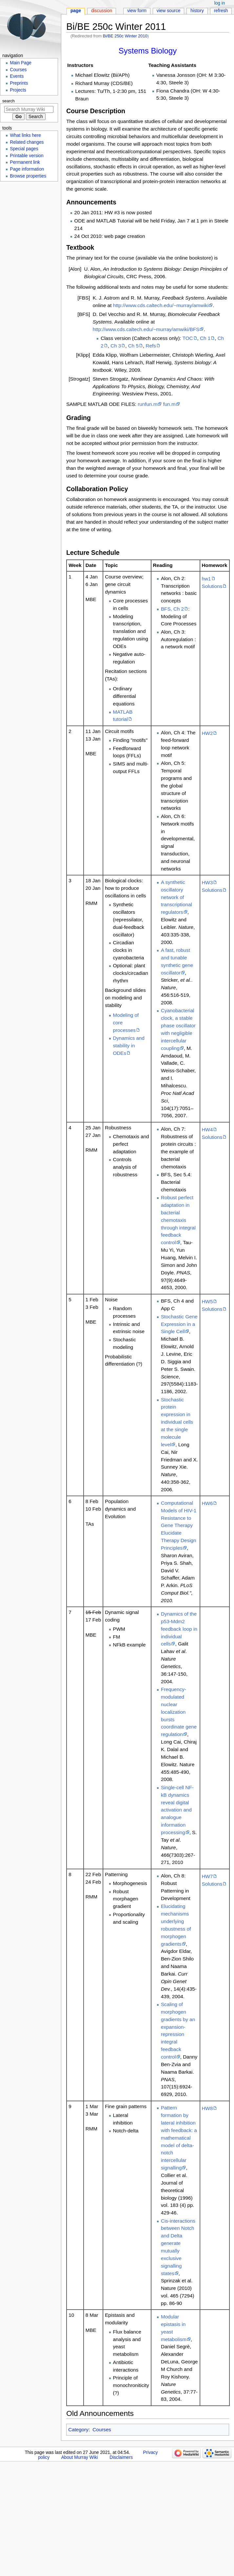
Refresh (221, 10)
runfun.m (147, 404)
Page (75, 10)
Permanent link (25, 162)
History (197, 10)
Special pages (24, 148)
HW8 (207, 2108)
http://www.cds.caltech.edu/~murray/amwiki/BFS (146, 329)
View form (136, 10)
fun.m (169, 404)
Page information (27, 169)
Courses (101, 2429)
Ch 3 (115, 345)
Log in (219, 3)
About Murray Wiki (79, 2457)
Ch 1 (205, 338)
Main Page (20, 62)
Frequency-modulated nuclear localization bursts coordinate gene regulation (179, 1711)
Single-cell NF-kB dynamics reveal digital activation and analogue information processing (177, 1810)
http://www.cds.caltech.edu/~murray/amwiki (161, 305)
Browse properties (28, 176)
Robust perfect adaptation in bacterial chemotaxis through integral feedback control (178, 1220)
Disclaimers (121, 2457)
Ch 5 (133, 345)
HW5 (207, 1301)
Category (78, 2429)
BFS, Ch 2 (172, 609)
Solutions (212, 586)
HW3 (207, 882)
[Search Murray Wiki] (28, 109)
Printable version (26, 155)
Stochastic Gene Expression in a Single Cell (179, 1324)
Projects (18, 90)
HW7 (207, 1876)
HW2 (207, 733)
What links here (25, 135)
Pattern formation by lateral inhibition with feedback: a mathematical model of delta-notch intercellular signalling (179, 2137)
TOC (188, 338)
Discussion (101, 10)
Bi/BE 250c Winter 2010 (125, 35)
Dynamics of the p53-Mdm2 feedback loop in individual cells (179, 1628)
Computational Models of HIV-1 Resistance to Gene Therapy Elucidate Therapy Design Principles (178, 1525)
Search (8, 101)
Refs (151, 345)
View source (169, 10)
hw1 (206, 578)
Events (17, 76)
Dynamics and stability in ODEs (129, 1045)
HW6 (207, 1503)
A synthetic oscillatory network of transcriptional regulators (176, 897)
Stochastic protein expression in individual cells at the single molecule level (177, 1422)
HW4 (207, 1129)
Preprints (19, 83)
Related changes (27, 142)
